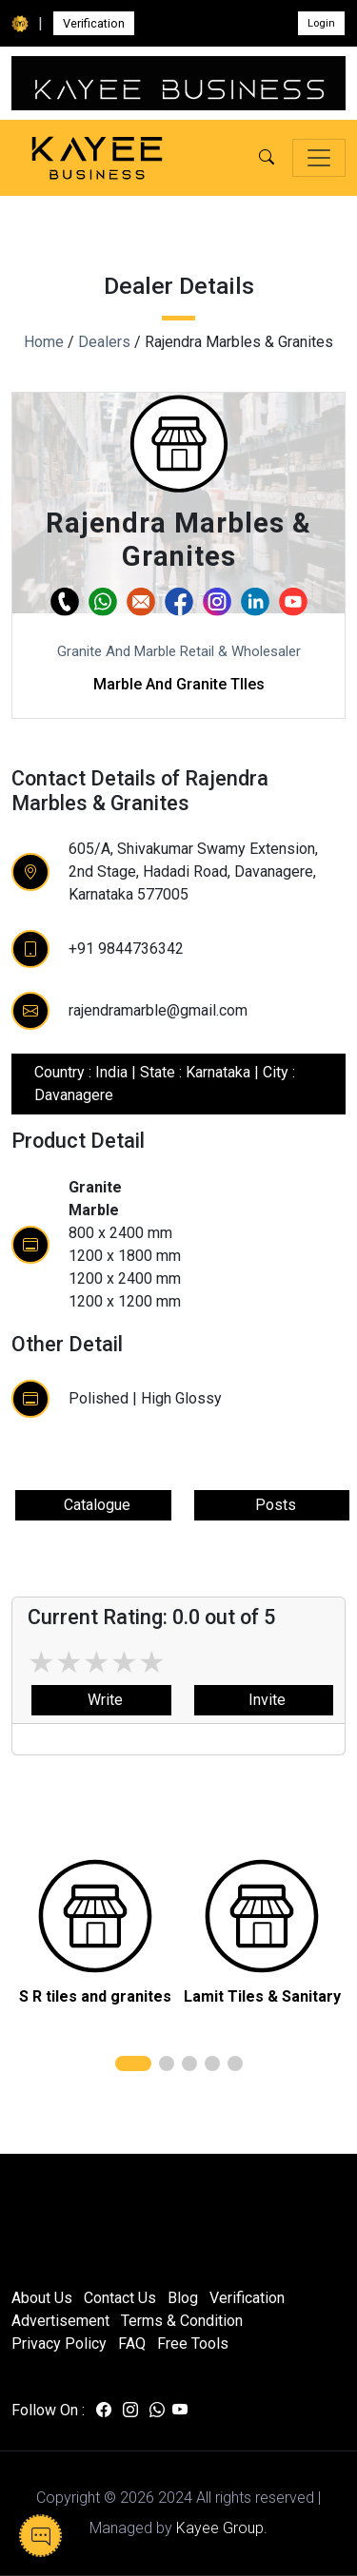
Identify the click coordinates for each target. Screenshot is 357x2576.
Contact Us (120, 2298)
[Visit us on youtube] (180, 2410)
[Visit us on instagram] (130, 2410)
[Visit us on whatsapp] (157, 2410)
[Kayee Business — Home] (97, 158)
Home (44, 342)
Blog (183, 2298)
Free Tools (192, 2343)
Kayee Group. (222, 2528)
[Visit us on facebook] (103, 2410)
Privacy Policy (59, 2343)
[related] (95, 1916)
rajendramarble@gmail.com (158, 1010)
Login (321, 23)
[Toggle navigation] (319, 158)
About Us (41, 2298)
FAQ (132, 2343)
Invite (263, 1700)
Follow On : (48, 2410)
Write (101, 1700)
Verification (94, 23)
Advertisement (60, 2321)
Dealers (104, 342)
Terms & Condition (182, 2321)
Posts (272, 1505)
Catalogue (93, 1505)
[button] (266, 157)
